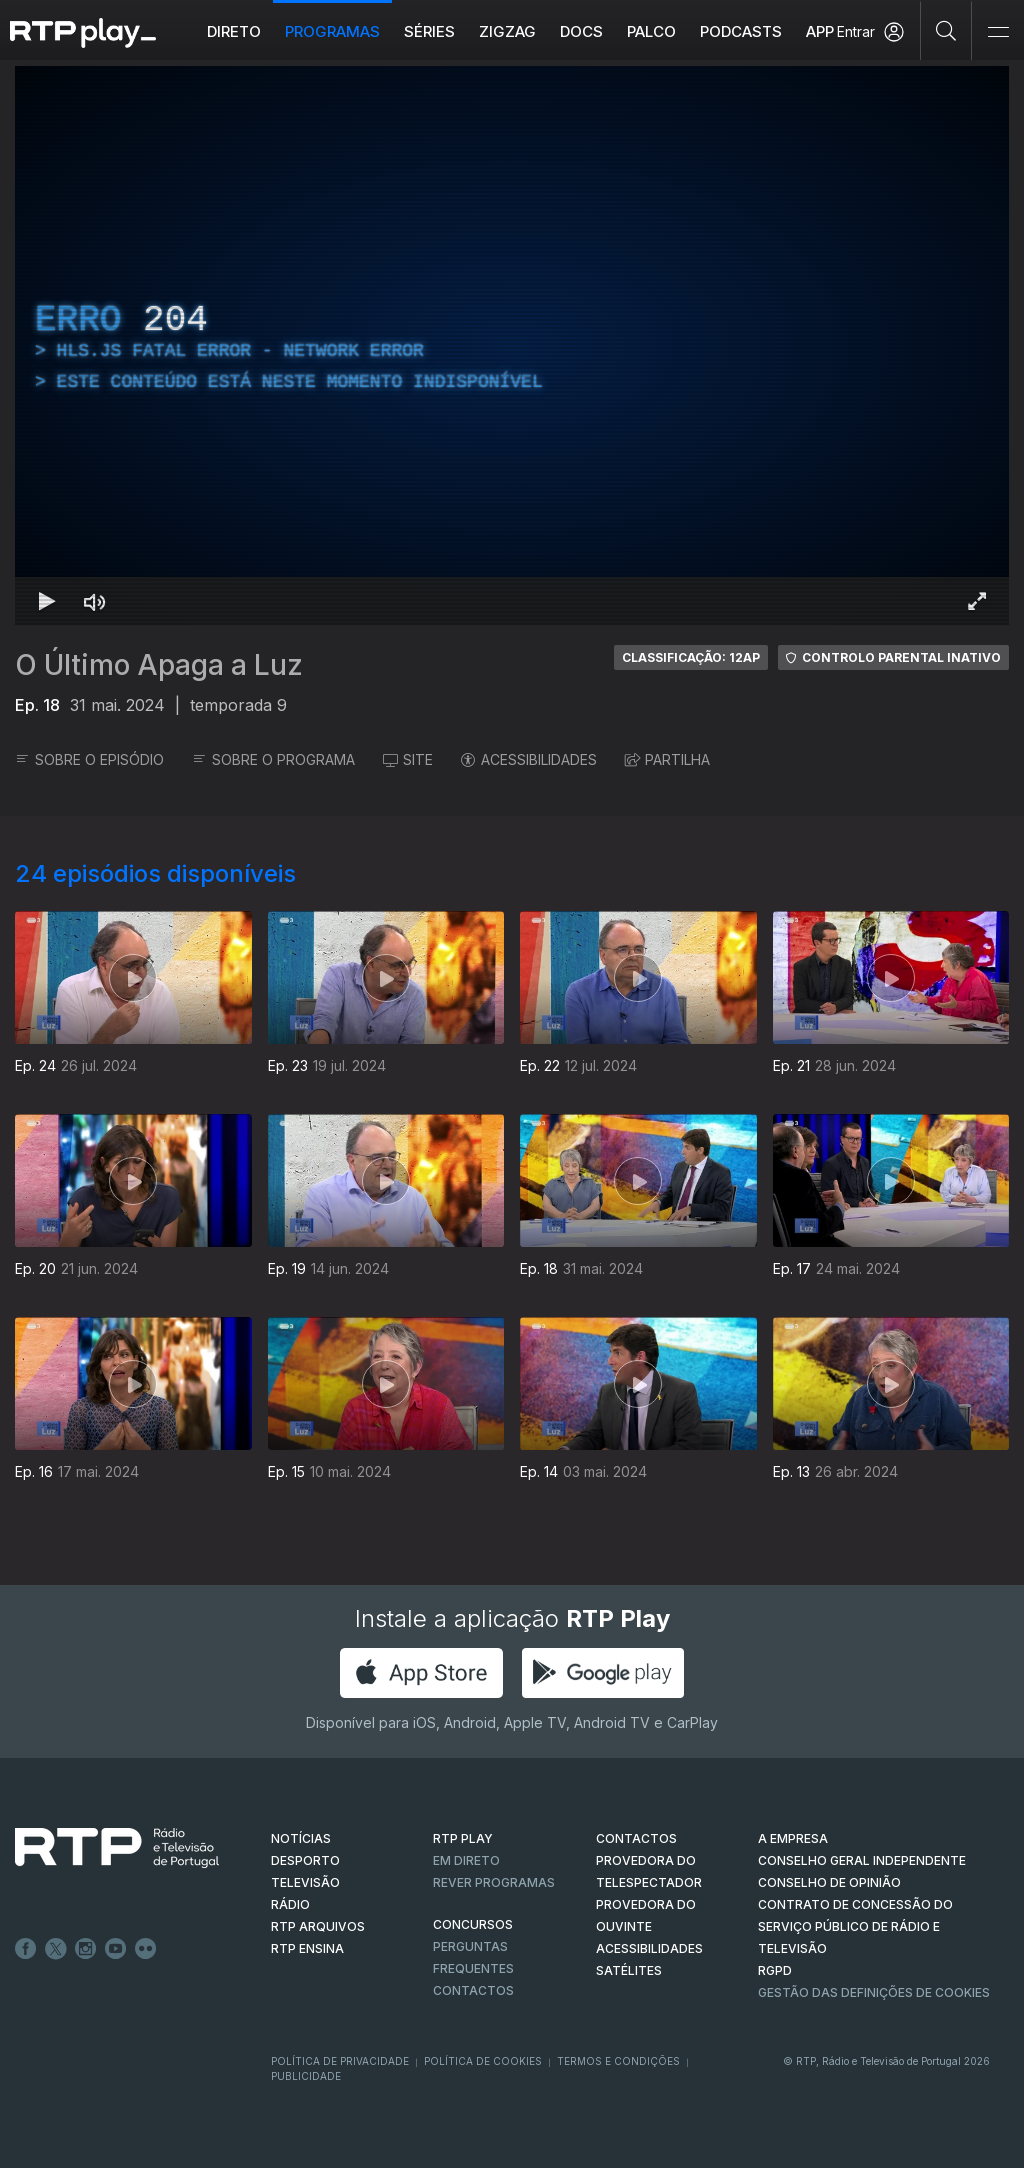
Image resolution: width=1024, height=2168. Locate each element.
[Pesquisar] (946, 30)
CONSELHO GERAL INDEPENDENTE (862, 1860)
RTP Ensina (307, 1948)
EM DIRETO (466, 1860)
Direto (234, 31)
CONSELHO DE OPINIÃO (829, 1882)
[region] (512, 345)
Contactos (473, 1990)
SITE (408, 759)
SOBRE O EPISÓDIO (89, 759)
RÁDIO (290, 1904)
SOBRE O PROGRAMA (273, 759)
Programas (332, 31)
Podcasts (741, 31)
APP (820, 31)
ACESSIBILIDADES (529, 759)
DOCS (581, 31)
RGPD (775, 1970)
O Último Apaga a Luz (159, 665)
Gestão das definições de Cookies (874, 1992)
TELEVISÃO (305, 1882)
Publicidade (306, 2076)
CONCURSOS (473, 1924)
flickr (146, 1949)
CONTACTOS (636, 1838)
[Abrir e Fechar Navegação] (998, 32)
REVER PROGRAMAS (494, 1882)
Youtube (116, 1949)
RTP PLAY (463, 1838)
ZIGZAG (507, 31)
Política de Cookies (483, 2061)
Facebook (26, 1949)
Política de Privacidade (340, 2061)
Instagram (86, 1949)
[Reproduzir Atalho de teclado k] (47, 601)
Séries (429, 31)
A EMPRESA (793, 1838)
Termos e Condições (618, 2061)
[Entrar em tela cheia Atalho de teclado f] (977, 601)
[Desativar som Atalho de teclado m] (95, 601)
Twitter (56, 1949)
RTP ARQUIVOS (318, 1926)
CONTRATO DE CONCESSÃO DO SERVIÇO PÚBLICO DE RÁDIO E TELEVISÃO (855, 1926)
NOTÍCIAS (301, 1838)
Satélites (629, 1970)
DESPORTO (305, 1860)
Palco (651, 31)
